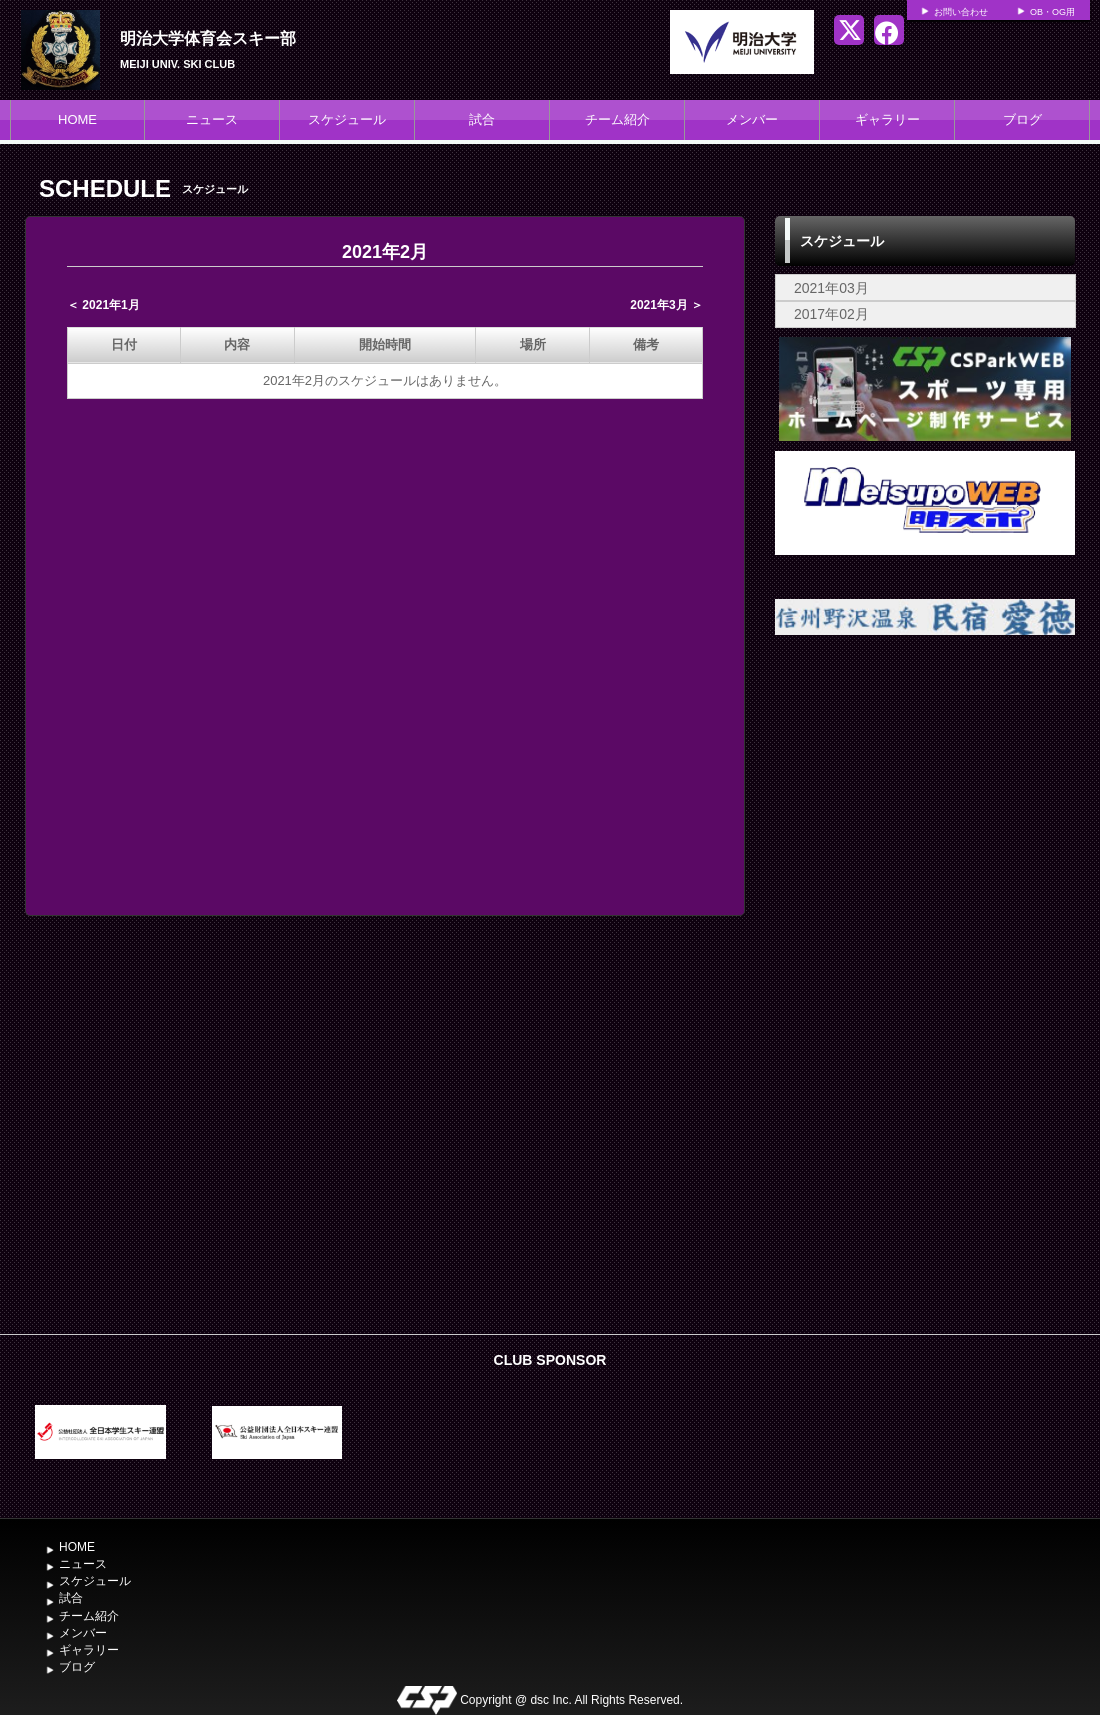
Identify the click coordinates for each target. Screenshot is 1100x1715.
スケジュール (347, 119)
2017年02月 (831, 314)
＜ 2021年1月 (103, 305)
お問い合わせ (961, 12)
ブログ (1022, 119)
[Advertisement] (925, 999)
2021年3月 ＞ (666, 305)
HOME (77, 119)
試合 (482, 119)
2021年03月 (831, 288)
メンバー (752, 119)
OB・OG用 (1052, 12)
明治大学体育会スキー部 (208, 38)
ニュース (212, 119)
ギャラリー (887, 119)
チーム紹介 (617, 119)
